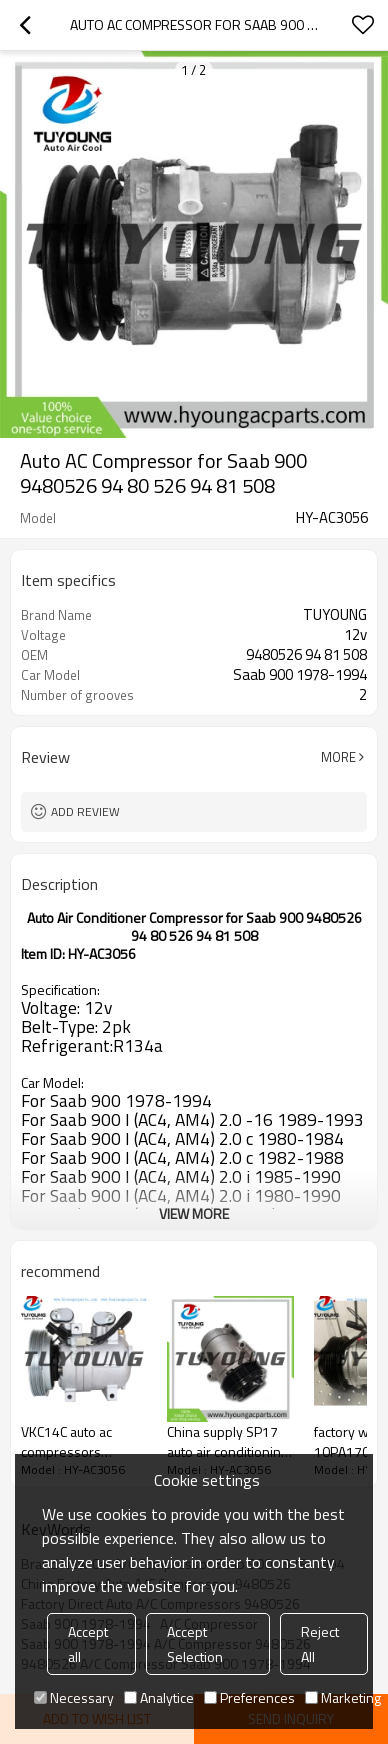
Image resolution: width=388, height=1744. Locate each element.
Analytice (159, 1697)
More (338, 757)
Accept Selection (195, 1644)
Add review (85, 811)
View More (194, 1213)
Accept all (88, 1644)
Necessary (74, 1697)
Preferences (249, 1697)
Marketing (343, 1697)
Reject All (320, 1644)
